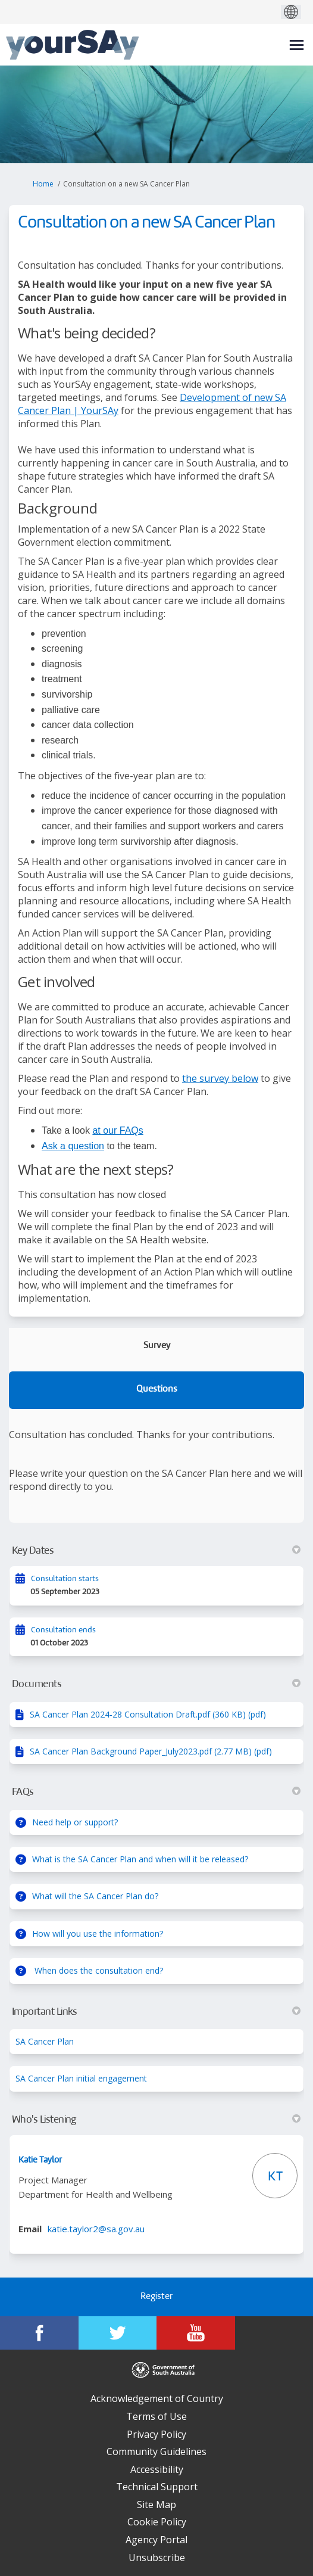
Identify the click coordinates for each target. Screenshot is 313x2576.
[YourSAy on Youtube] (195, 2333)
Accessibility (156, 2469)
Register (156, 2296)
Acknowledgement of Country (156, 2398)
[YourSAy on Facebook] (39, 2333)
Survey (156, 1346)
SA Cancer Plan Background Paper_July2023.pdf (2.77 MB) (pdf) (151, 1751)
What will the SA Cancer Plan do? (95, 1896)
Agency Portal (156, 2539)
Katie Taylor (40, 2160)
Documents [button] (156, 1684)
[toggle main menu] (296, 45)
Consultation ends (63, 1630)
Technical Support (157, 2486)
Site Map (156, 2504)
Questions (156, 1389)
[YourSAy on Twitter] (118, 2333)
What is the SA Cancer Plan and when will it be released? (140, 1859)
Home (43, 184)
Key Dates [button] (156, 1550)
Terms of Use (156, 2416)
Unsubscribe (157, 2557)
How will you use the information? (97, 1933)
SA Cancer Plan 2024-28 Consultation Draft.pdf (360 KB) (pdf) (148, 1714)
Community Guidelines (156, 2451)
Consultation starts (65, 1579)
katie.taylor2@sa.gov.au (96, 2229)
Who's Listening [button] (156, 2119)
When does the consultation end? (97, 1970)
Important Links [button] (156, 2011)
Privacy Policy (156, 2434)
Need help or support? (75, 1822)
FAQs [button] (156, 1792)
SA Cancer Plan (44, 2041)
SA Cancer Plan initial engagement (81, 2078)
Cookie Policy (156, 2521)
